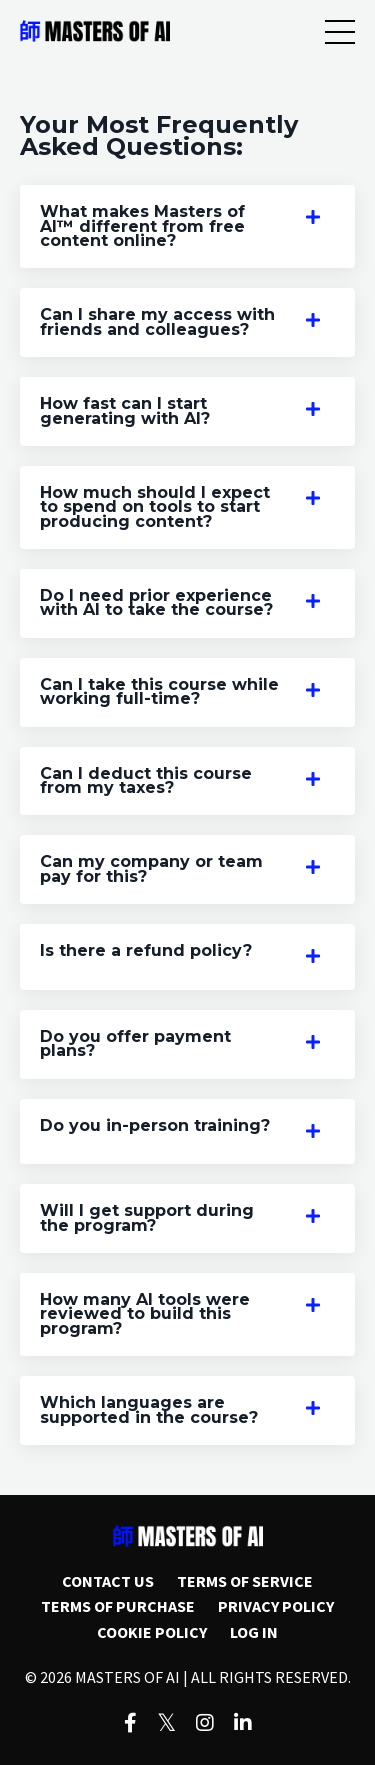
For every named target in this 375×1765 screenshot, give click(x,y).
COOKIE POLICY (152, 1632)
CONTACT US (108, 1581)
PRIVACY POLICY (276, 1606)
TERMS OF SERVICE (245, 1581)
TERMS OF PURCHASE (118, 1606)
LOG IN (254, 1632)
